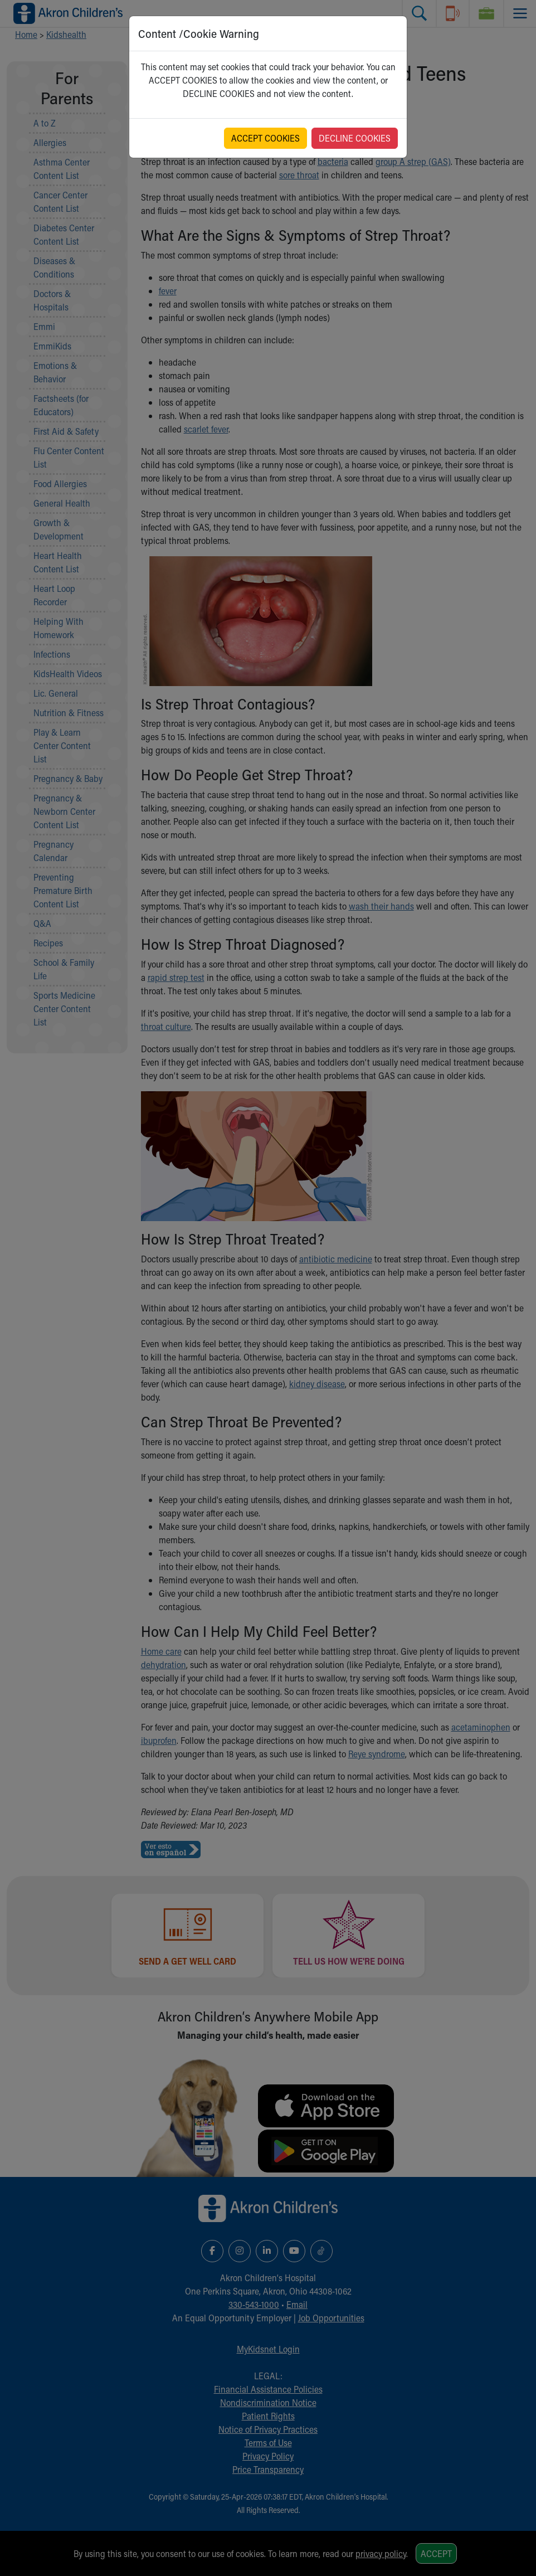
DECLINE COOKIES (355, 138)
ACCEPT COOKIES (265, 138)
